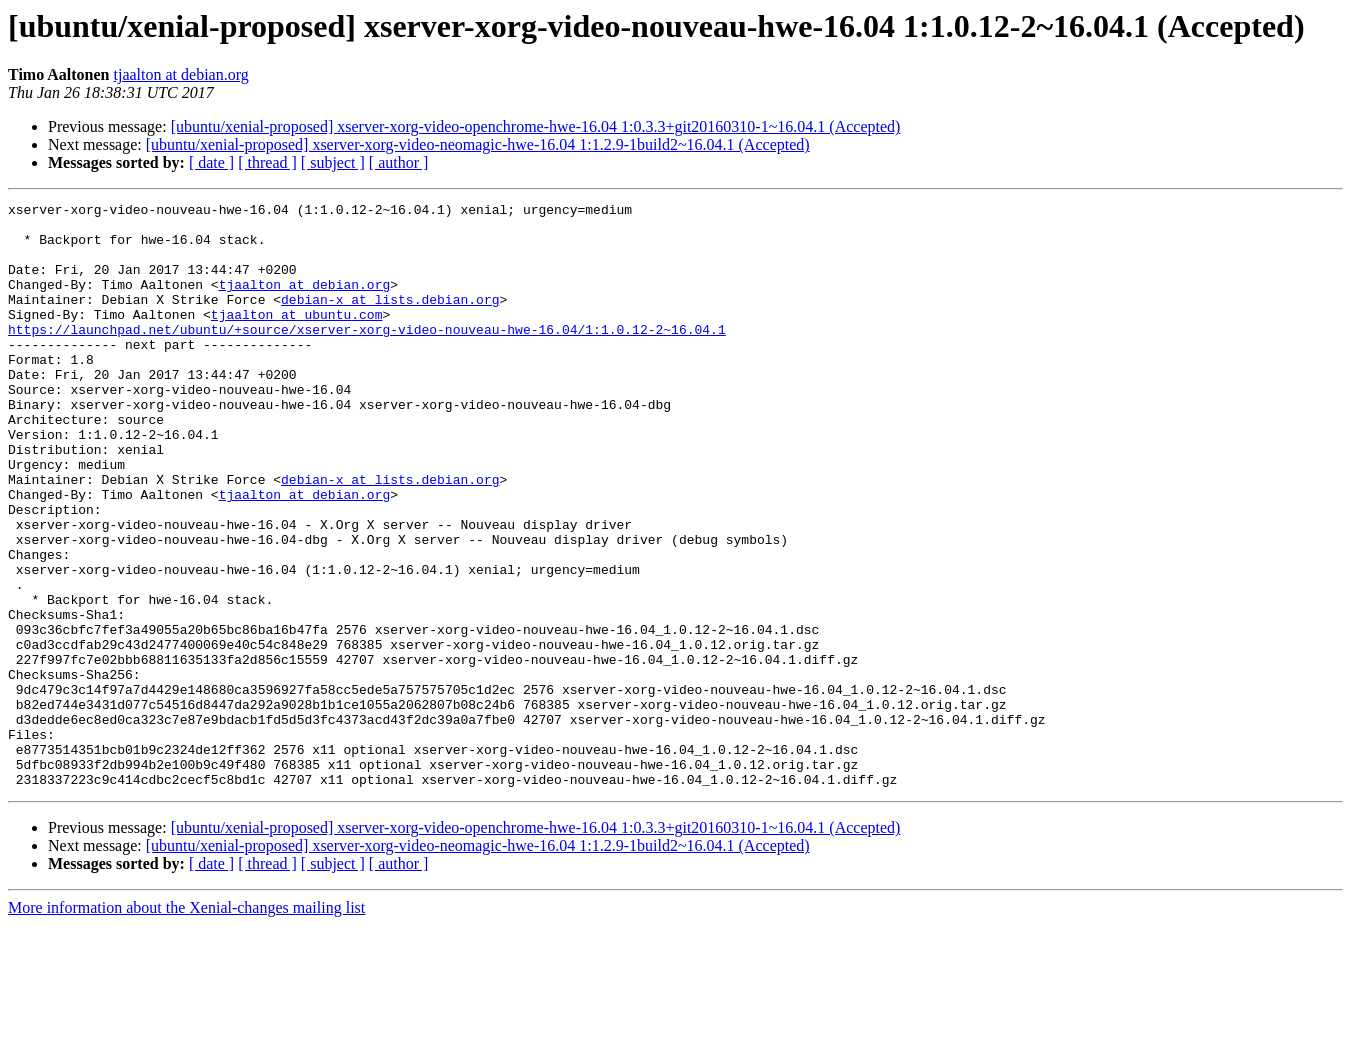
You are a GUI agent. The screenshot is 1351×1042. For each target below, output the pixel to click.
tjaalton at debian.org (181, 74)
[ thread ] (267, 162)
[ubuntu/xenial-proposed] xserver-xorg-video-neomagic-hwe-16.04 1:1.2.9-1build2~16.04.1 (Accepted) (478, 144)
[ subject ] (333, 162)
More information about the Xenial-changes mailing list (186, 1024)
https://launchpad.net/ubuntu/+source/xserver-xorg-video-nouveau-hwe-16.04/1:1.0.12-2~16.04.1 (367, 356)
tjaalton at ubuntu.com (297, 338)
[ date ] (211, 162)
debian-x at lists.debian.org (390, 320)
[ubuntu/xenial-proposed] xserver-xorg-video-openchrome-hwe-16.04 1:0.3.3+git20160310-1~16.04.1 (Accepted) (536, 126)
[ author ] (399, 162)
